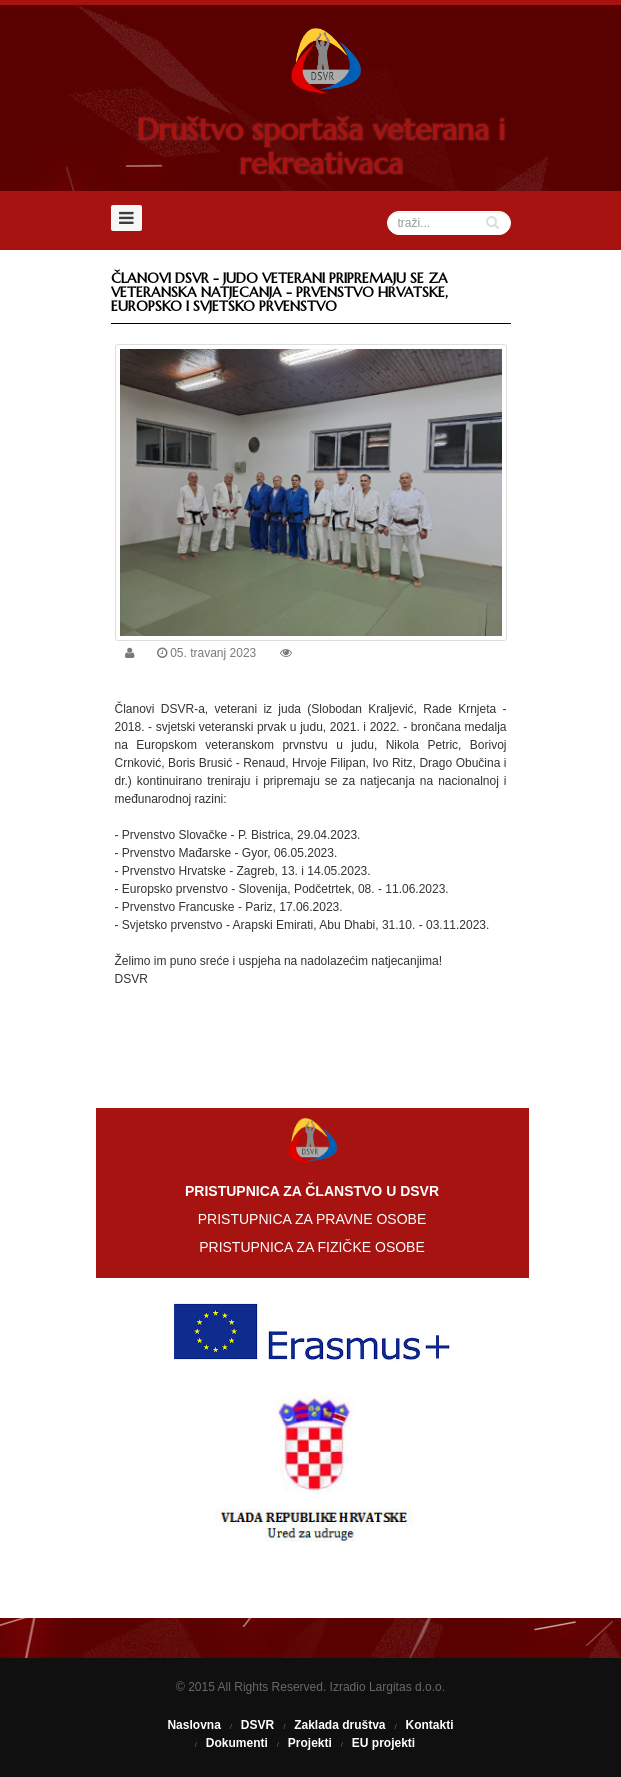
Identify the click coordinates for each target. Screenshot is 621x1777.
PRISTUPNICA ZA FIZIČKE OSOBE (312, 1247)
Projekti (310, 1743)
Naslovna (193, 1725)
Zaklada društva (339, 1725)
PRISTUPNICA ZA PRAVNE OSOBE (312, 1219)
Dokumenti (237, 1743)
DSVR (257, 1725)
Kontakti (430, 1725)
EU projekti (383, 1743)
